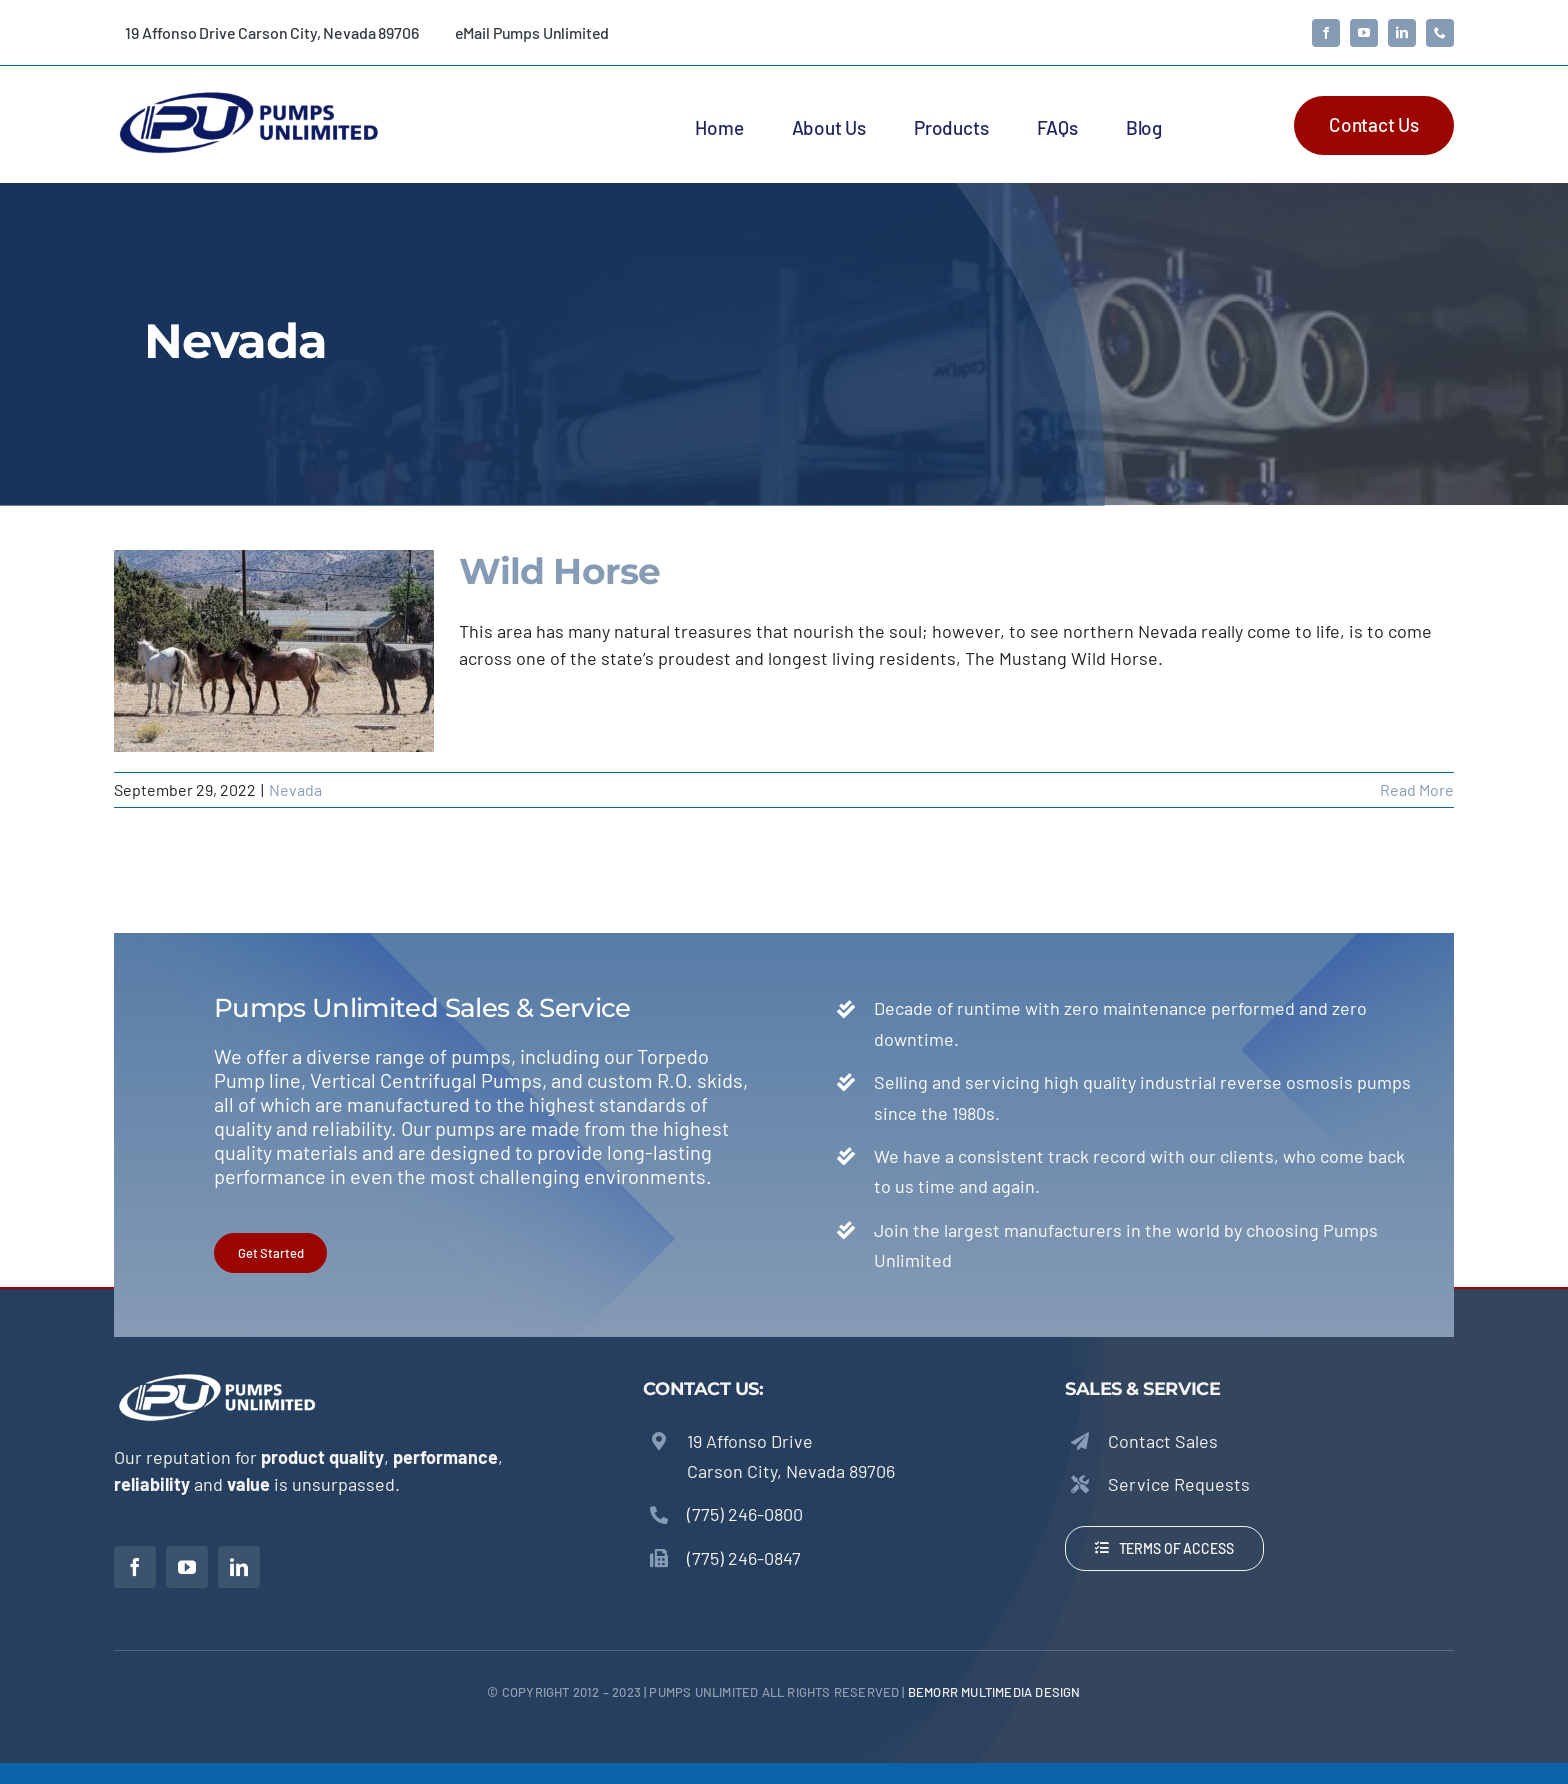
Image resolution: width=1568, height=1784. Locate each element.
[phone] (1440, 33)
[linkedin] (1402, 33)
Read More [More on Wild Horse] (1417, 789)
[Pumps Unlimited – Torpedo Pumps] (248, 95)
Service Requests (1179, 1484)
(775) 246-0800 (745, 1514)
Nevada (295, 789)
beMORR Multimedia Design (994, 1692)
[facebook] (1326, 33)
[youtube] (1364, 33)
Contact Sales (1163, 1441)
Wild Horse (559, 571)
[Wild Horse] (274, 651)
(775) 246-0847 (744, 1558)
